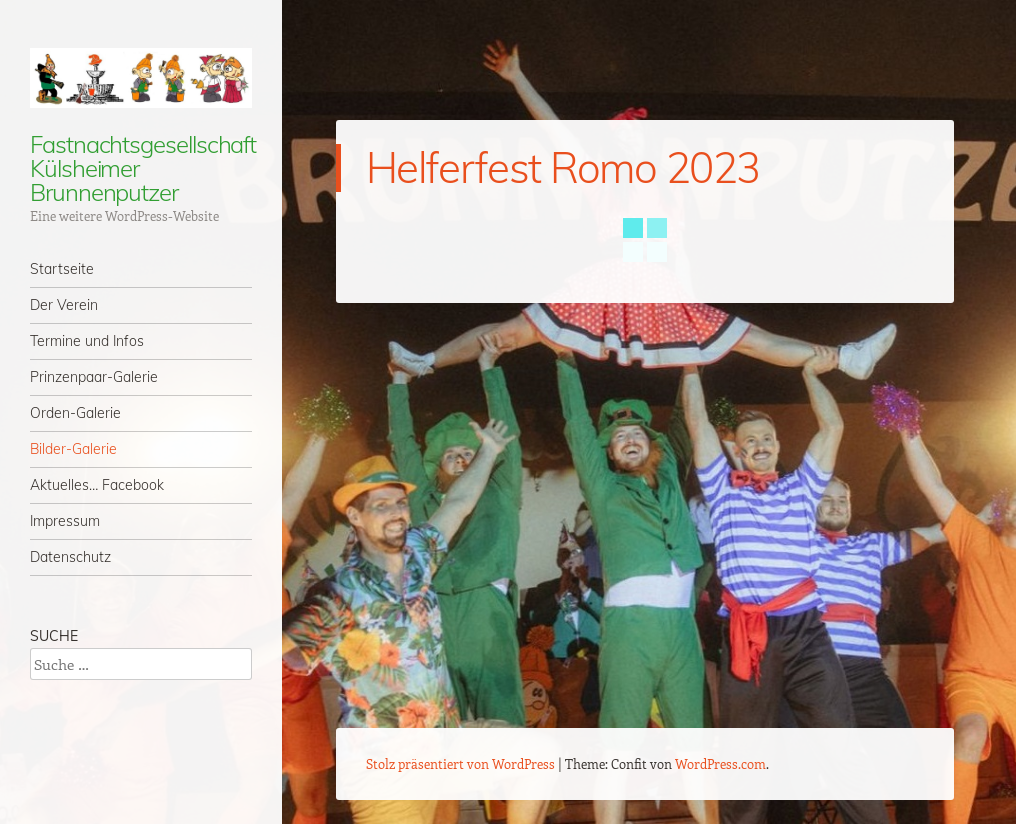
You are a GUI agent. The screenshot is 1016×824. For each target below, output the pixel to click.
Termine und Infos (87, 341)
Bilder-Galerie (73, 449)
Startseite (62, 269)
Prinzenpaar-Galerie (94, 377)
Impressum (65, 521)
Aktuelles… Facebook (97, 485)
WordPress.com (720, 763)
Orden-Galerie (75, 413)
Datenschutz (70, 557)
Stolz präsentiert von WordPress (460, 763)
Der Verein (64, 305)
